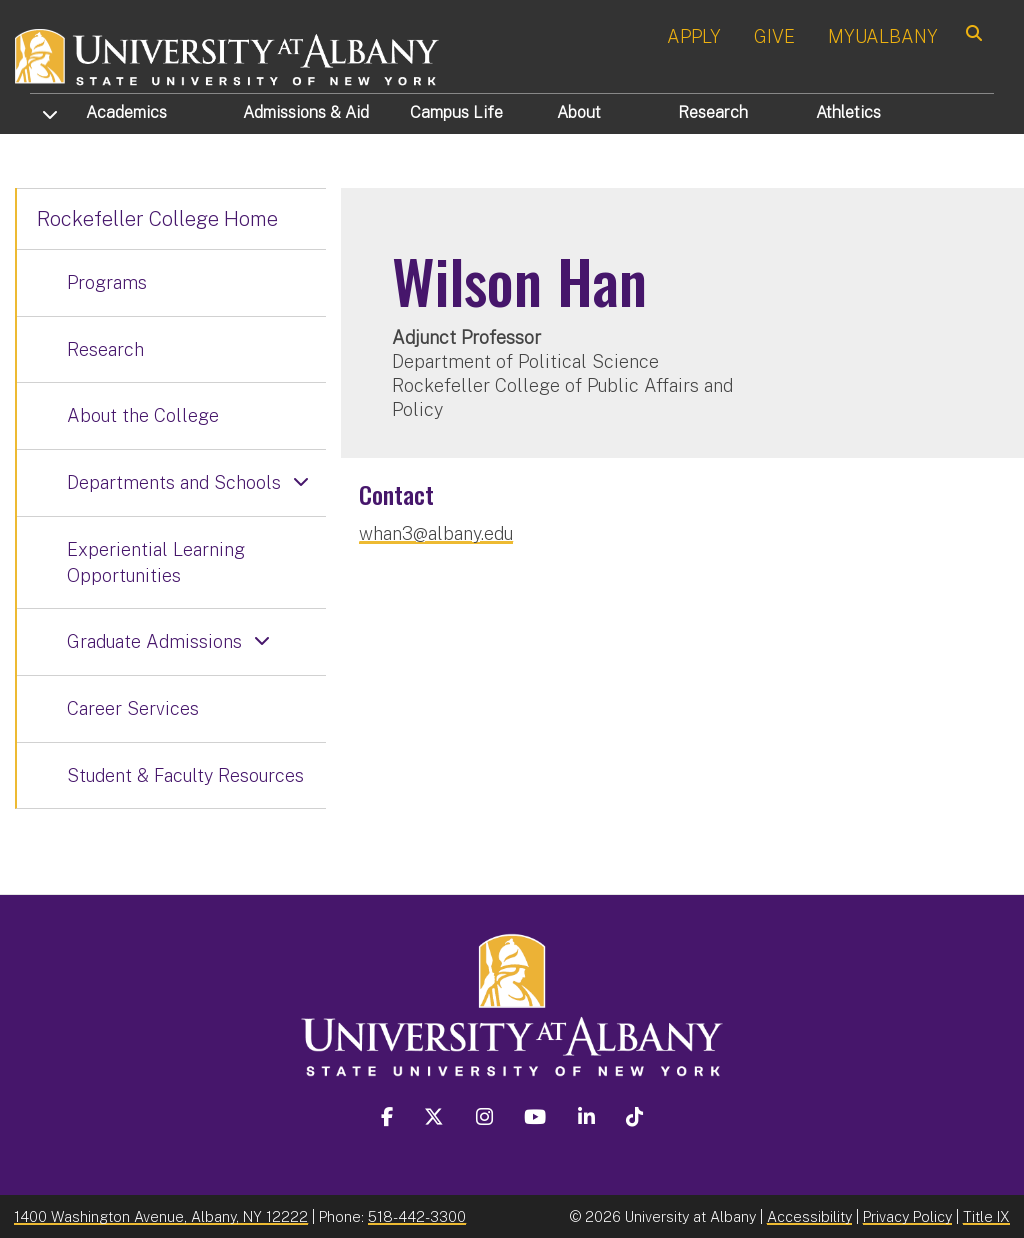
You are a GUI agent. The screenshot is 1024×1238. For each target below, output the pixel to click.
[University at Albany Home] (228, 54)
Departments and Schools (174, 482)
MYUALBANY (883, 36)
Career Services (133, 708)
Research (713, 112)
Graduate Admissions (154, 641)
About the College (143, 415)
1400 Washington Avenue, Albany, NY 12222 (161, 1216)
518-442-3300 (417, 1216)
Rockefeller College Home (157, 219)
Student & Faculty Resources (185, 775)
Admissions (306, 112)
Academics (126, 112)
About (579, 112)
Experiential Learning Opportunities (156, 562)
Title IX (986, 1216)
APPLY (694, 36)
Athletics (848, 112)
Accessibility (809, 1216)
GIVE (774, 36)
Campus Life (456, 112)
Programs (107, 282)
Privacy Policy (907, 1216)
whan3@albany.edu (436, 533)
